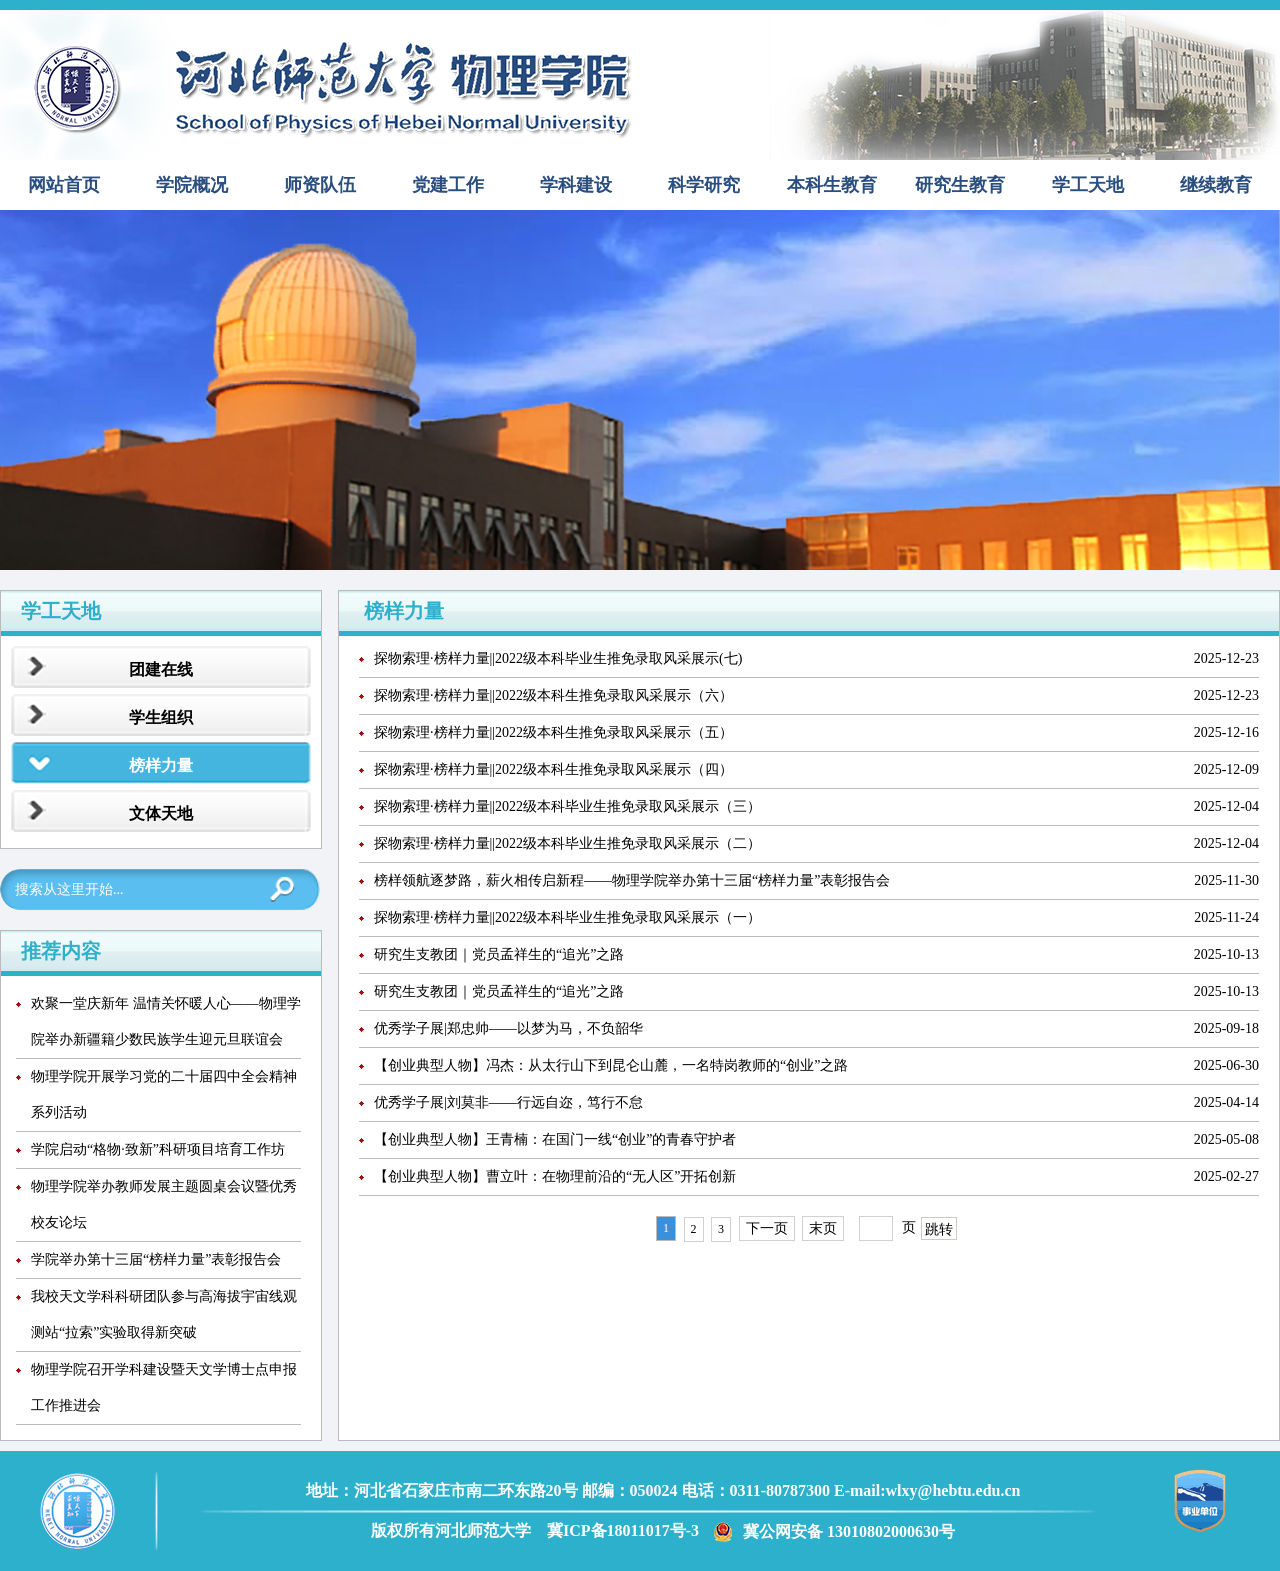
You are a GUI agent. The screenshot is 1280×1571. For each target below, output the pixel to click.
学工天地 (1088, 185)
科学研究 (704, 185)
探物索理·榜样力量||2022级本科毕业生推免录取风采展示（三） (567, 806)
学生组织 (161, 717)
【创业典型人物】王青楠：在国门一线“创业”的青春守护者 (555, 1139)
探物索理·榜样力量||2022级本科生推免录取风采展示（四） (553, 769)
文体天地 (161, 813)
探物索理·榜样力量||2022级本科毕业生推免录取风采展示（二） (567, 843)
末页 (823, 1228)
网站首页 (64, 185)
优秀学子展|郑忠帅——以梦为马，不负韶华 (508, 1028)
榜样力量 (161, 765)
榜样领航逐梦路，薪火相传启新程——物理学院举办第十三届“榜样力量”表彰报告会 (632, 880)
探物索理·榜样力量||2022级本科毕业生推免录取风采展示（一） (567, 917)
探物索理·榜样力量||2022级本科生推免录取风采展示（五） (553, 732)
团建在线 (161, 669)
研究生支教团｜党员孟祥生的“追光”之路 (499, 954)
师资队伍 (320, 185)
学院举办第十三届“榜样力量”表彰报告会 (156, 1259)
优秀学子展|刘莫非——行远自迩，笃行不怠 (508, 1102)
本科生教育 (832, 185)
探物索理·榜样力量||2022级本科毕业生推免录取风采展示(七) (558, 658)
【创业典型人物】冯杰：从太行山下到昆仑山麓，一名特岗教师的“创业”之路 (611, 1065)
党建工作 (448, 185)
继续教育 (1216, 185)
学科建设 (576, 185)
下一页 (767, 1228)
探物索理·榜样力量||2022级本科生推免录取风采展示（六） (553, 695)
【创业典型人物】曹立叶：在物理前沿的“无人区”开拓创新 (555, 1176)
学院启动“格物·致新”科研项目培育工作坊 (158, 1149)
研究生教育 (960, 185)
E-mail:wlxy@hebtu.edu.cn (927, 1490)
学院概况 (192, 185)
